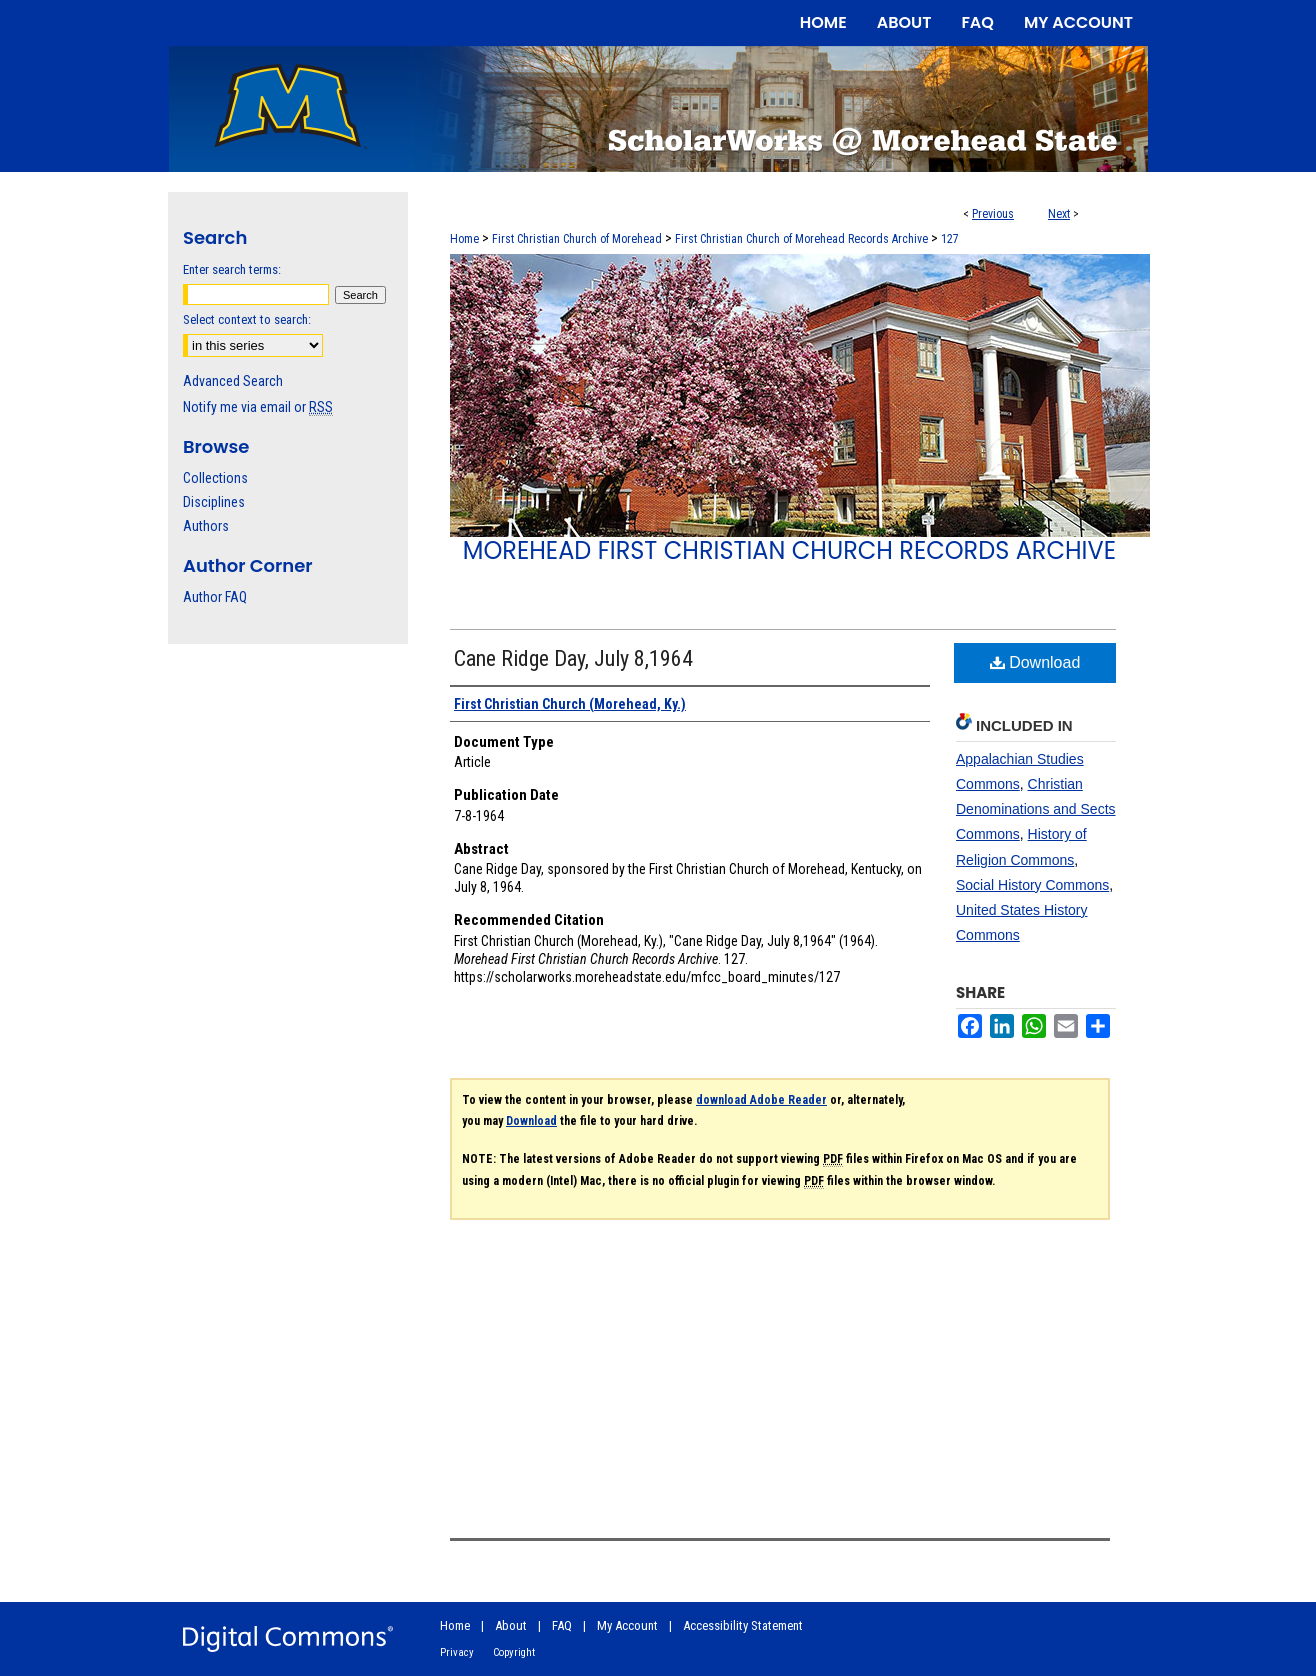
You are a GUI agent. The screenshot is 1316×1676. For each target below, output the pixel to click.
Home (464, 239)
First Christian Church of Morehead (577, 239)
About (511, 1625)
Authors (206, 526)
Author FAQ (215, 597)
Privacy (457, 1652)
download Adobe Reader (761, 1100)
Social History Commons (1032, 885)
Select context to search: (247, 319)
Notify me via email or (258, 407)
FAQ (562, 1625)
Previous (993, 214)
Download (1035, 662)
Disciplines (214, 502)
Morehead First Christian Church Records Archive (789, 550)
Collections (215, 478)
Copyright (514, 1652)
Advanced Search (233, 381)
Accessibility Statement (743, 1625)
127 (950, 239)
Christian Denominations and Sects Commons (1036, 809)
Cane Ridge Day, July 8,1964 (573, 658)
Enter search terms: (232, 269)
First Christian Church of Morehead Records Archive (801, 239)
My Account (627, 1625)
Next (1059, 214)
